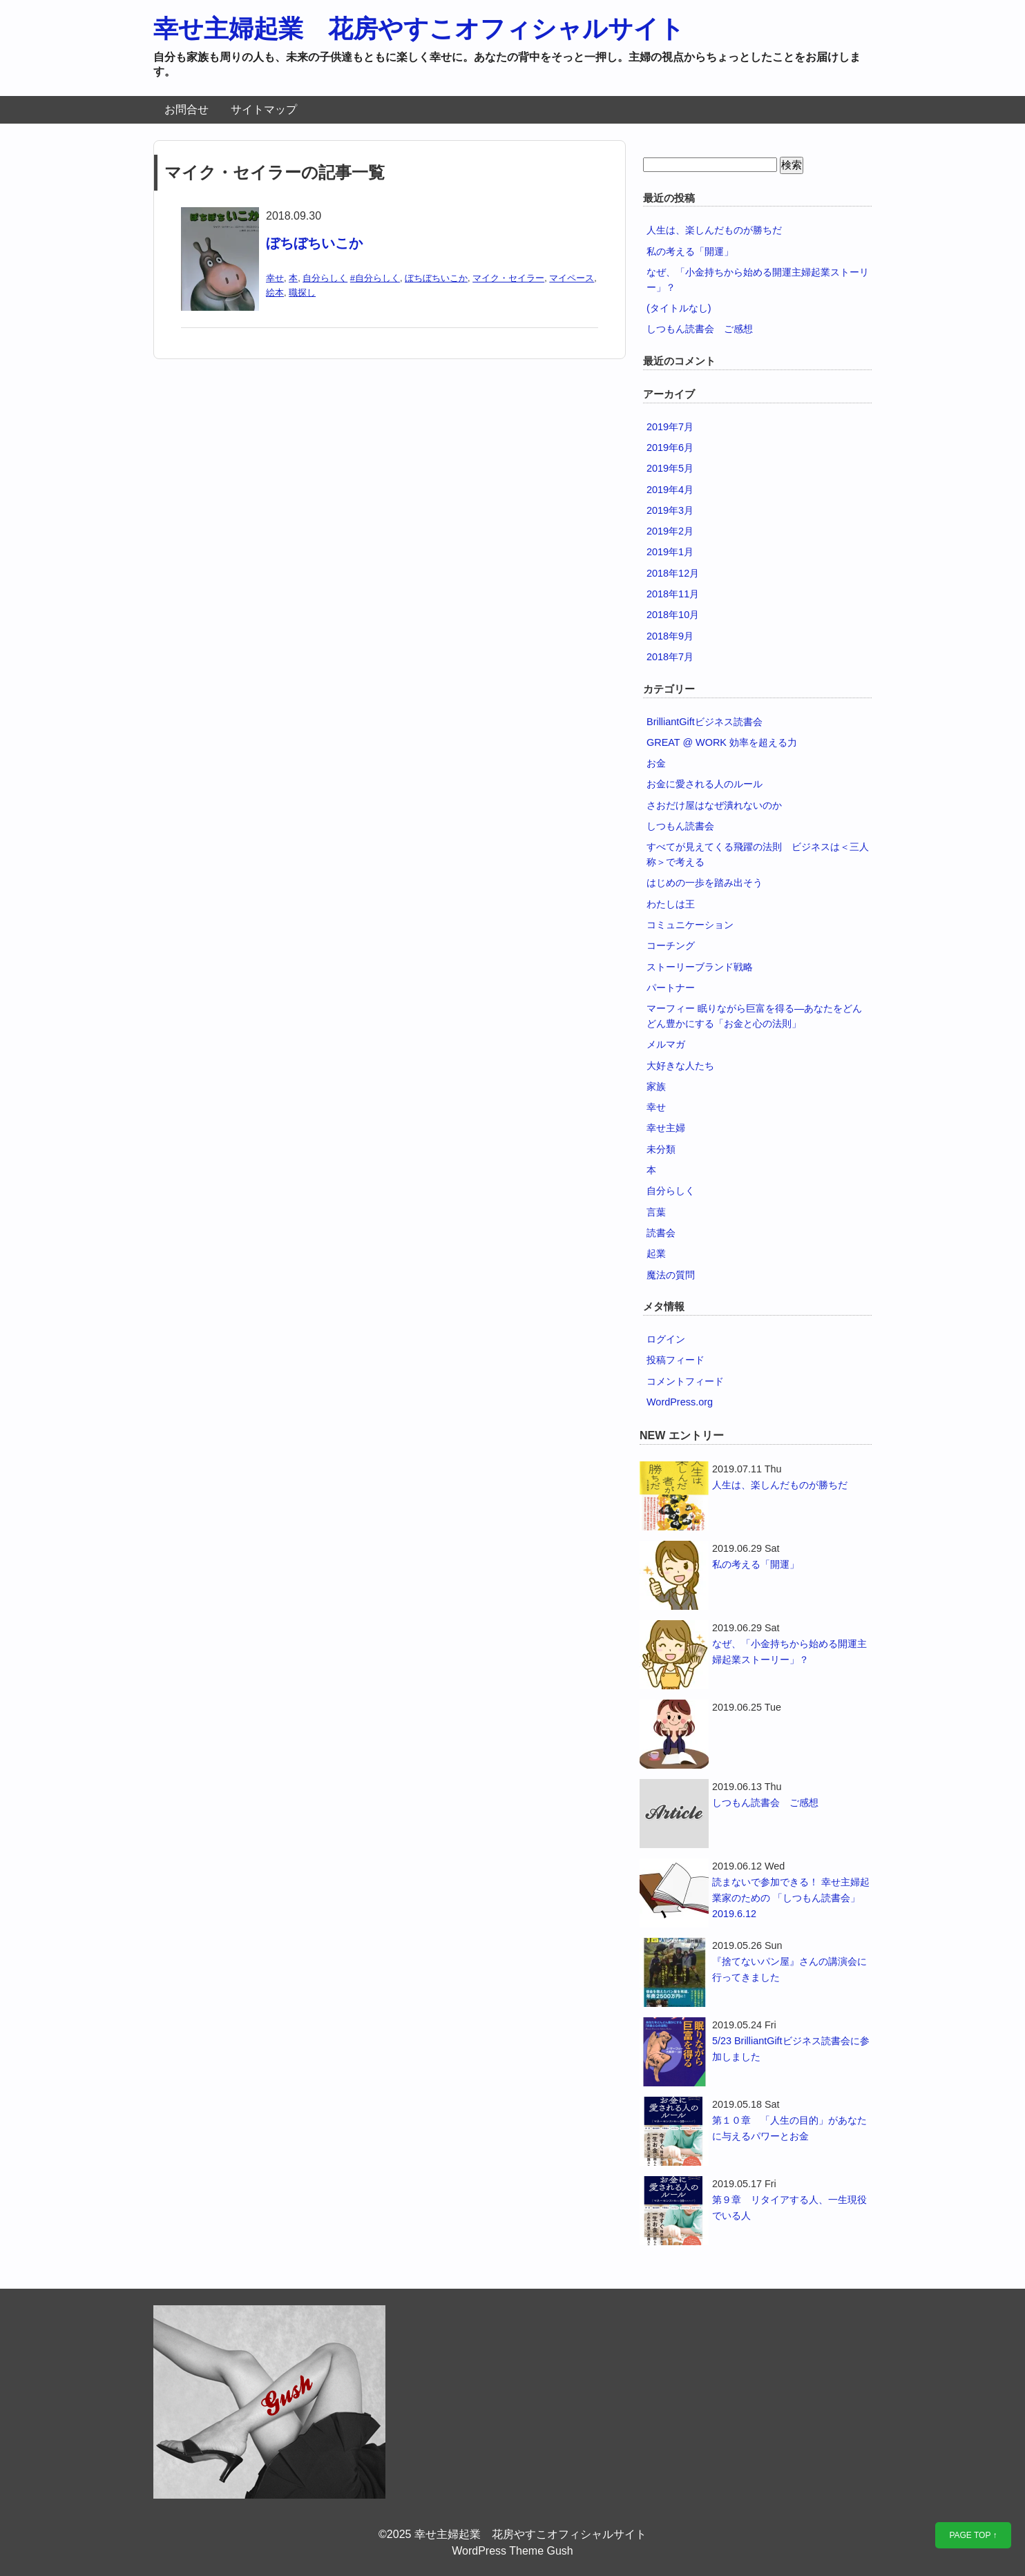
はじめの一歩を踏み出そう (704, 882)
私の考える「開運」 (690, 251)
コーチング (670, 945)
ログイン (665, 1339)
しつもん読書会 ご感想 (699, 328)
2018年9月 (669, 636)
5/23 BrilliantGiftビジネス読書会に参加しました (791, 2048)
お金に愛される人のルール (704, 783)
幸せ (275, 278)
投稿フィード (675, 1359)
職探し (302, 292)
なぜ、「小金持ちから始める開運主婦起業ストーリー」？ (789, 1651)
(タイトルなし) (678, 308)
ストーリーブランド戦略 (699, 966)
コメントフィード (685, 1381)
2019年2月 (669, 531)
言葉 (656, 1212)
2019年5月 (669, 468)
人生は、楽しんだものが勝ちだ (714, 230)
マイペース (571, 278)
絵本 (275, 292)
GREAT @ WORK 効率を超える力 (721, 742)
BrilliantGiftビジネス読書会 (704, 721)
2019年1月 (669, 551)
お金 (656, 763)
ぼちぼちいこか (314, 243)
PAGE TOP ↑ (973, 2535)
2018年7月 (669, 656)
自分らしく (325, 278)
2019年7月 (669, 426)
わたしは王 (670, 904)
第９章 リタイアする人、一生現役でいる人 (789, 2207)
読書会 (661, 1232)
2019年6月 (669, 447)
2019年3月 (669, 510)
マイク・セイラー (508, 278)
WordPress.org (679, 1401)
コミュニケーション (690, 924)
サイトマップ (264, 109)
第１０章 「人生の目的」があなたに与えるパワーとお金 (789, 2128)
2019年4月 (669, 489)
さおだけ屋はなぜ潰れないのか (714, 805)
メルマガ (665, 1044)
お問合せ (186, 109)
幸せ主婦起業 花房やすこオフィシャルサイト (418, 29)
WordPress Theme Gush (512, 2551)
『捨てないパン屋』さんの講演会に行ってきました (789, 1969)
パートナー (670, 987)
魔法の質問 (670, 1274)
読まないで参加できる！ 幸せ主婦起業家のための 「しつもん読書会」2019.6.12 (791, 1897)
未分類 (661, 1149)
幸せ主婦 (665, 1127)
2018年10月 (672, 614)
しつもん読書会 (680, 826)
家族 (656, 1086)
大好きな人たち (680, 1065)
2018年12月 (672, 573)
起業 (656, 1253)
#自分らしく (375, 278)
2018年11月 (672, 593)
